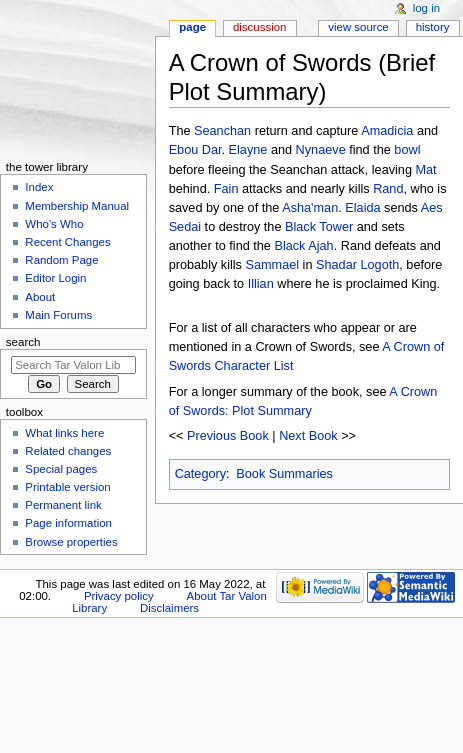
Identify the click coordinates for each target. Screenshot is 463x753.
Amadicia (387, 131)
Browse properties (71, 542)
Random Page (61, 260)
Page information (68, 523)
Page (192, 27)
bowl (407, 150)
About (40, 297)
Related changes (68, 451)
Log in (426, 8)
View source (358, 27)
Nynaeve (321, 150)
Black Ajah (303, 246)
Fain (226, 189)
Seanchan (222, 131)
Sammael (273, 265)
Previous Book (228, 436)
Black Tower (319, 227)
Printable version (67, 487)
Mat (426, 170)
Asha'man (310, 208)
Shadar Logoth (357, 265)
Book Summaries (284, 474)
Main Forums (58, 315)
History (433, 27)
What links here (64, 433)
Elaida (362, 208)
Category (200, 474)
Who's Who (54, 224)
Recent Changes (67, 242)
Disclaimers (169, 608)
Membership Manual (77, 206)
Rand (388, 189)
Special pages (61, 469)
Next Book (308, 436)
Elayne (248, 150)
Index (39, 187)
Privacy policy (119, 596)
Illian (261, 284)
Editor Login (55, 278)
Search (23, 342)
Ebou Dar (195, 150)
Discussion (259, 27)
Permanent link (63, 505)
